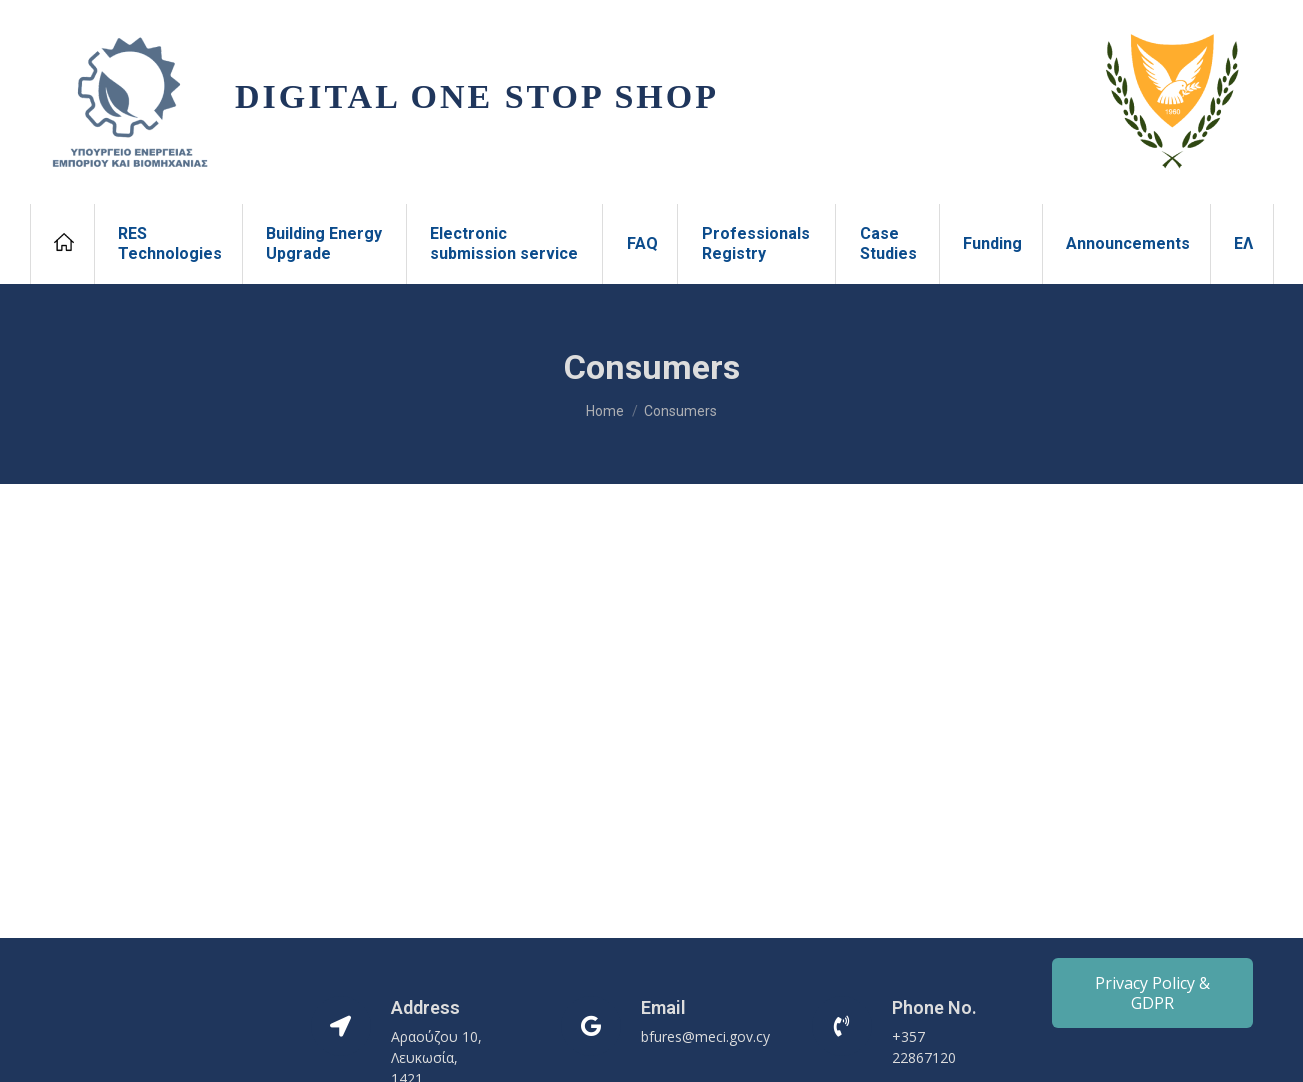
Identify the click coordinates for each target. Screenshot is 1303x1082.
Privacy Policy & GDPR (1152, 993)
